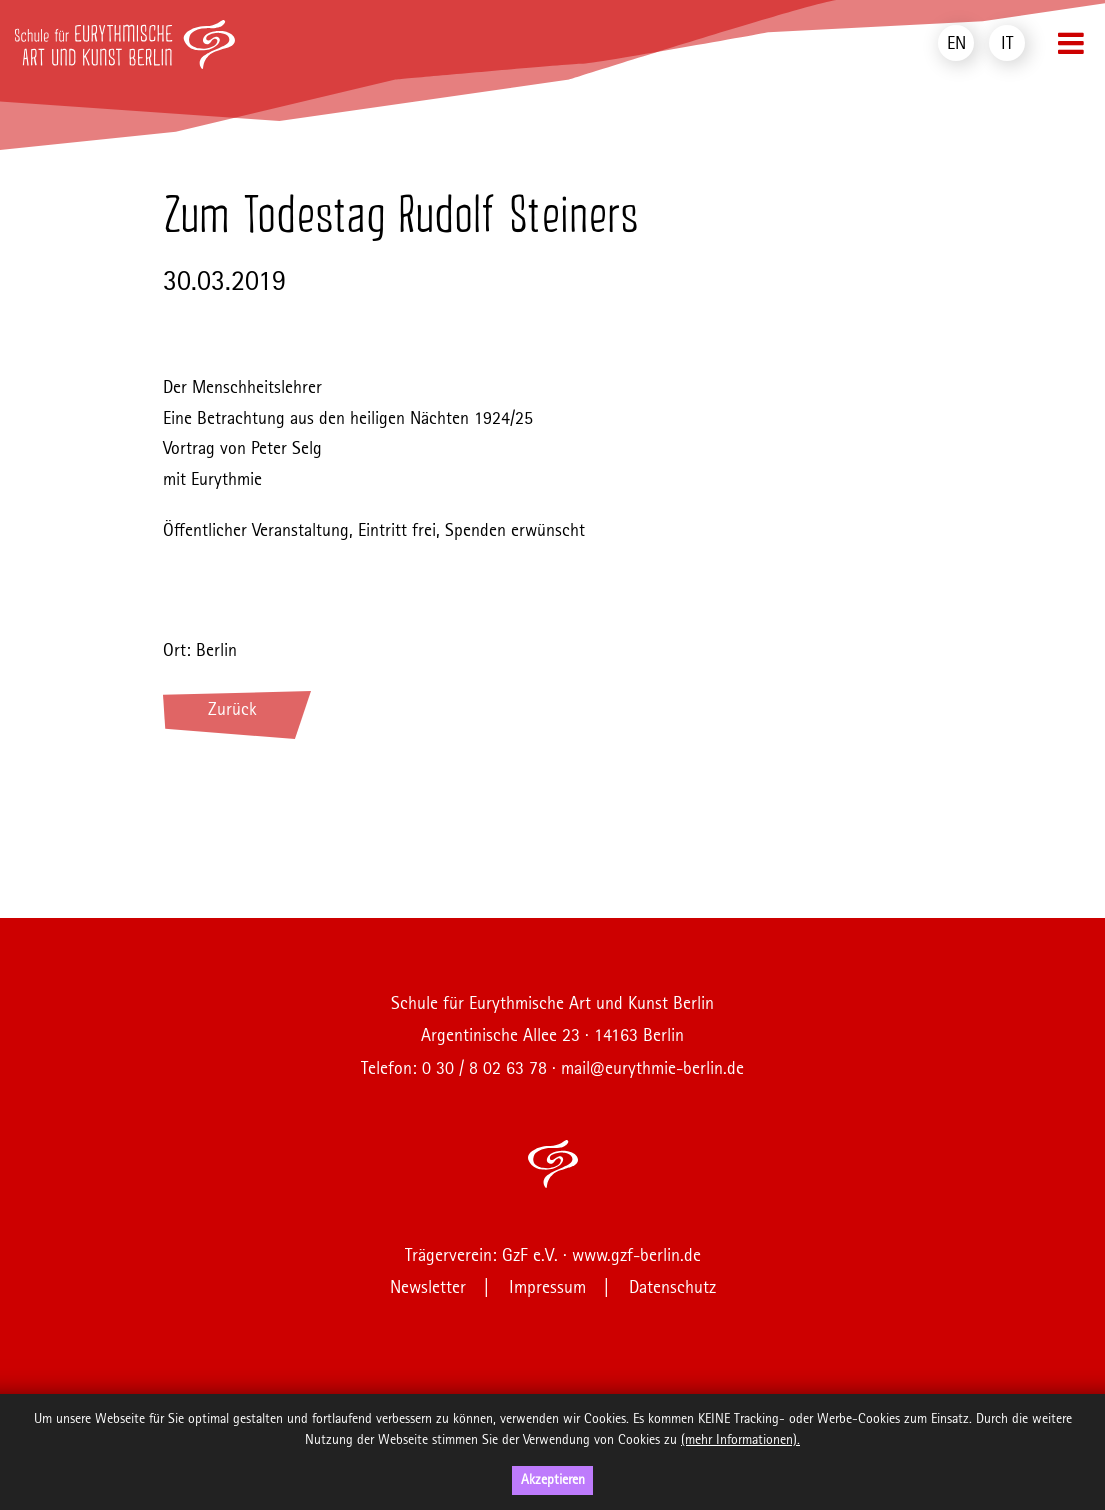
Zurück (232, 710)
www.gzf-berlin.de (636, 1256)
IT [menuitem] (1007, 44)
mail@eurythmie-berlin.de (652, 1069)
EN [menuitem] (956, 44)
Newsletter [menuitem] (428, 1288)
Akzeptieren (553, 1480)
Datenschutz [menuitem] (672, 1288)
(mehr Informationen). (740, 1440)
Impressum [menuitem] (547, 1288)
